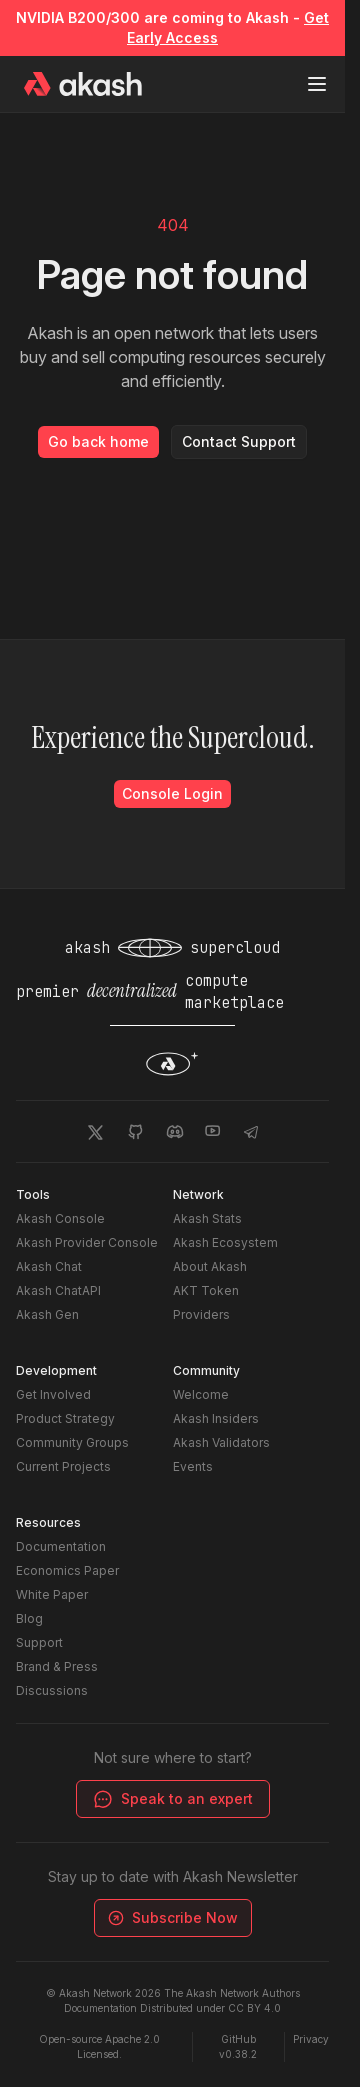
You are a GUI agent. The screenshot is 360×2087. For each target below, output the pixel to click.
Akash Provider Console (87, 1242)
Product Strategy (65, 1418)
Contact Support (239, 441)
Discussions (52, 1690)
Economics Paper (67, 1570)
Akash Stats (207, 1218)
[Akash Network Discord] (175, 1131)
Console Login (172, 793)
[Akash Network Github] (135, 1131)
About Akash (210, 1266)
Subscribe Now (170, 1917)
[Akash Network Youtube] (213, 1131)
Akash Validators (221, 1442)
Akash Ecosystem (225, 1242)
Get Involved (53, 1394)
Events (193, 1466)
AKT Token (206, 1290)
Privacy (311, 2039)
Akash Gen (47, 1314)
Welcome (201, 1394)
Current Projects (63, 1466)
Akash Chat (49, 1266)
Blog (29, 1618)
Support (39, 1642)
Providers (201, 1314)
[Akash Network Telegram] (251, 1131)
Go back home (98, 441)
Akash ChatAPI (58, 1290)
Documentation (61, 1546)
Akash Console (60, 1218)
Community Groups (72, 1442)
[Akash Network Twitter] (95, 1131)
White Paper (52, 1594)
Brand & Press (57, 1666)
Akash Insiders (216, 1418)
